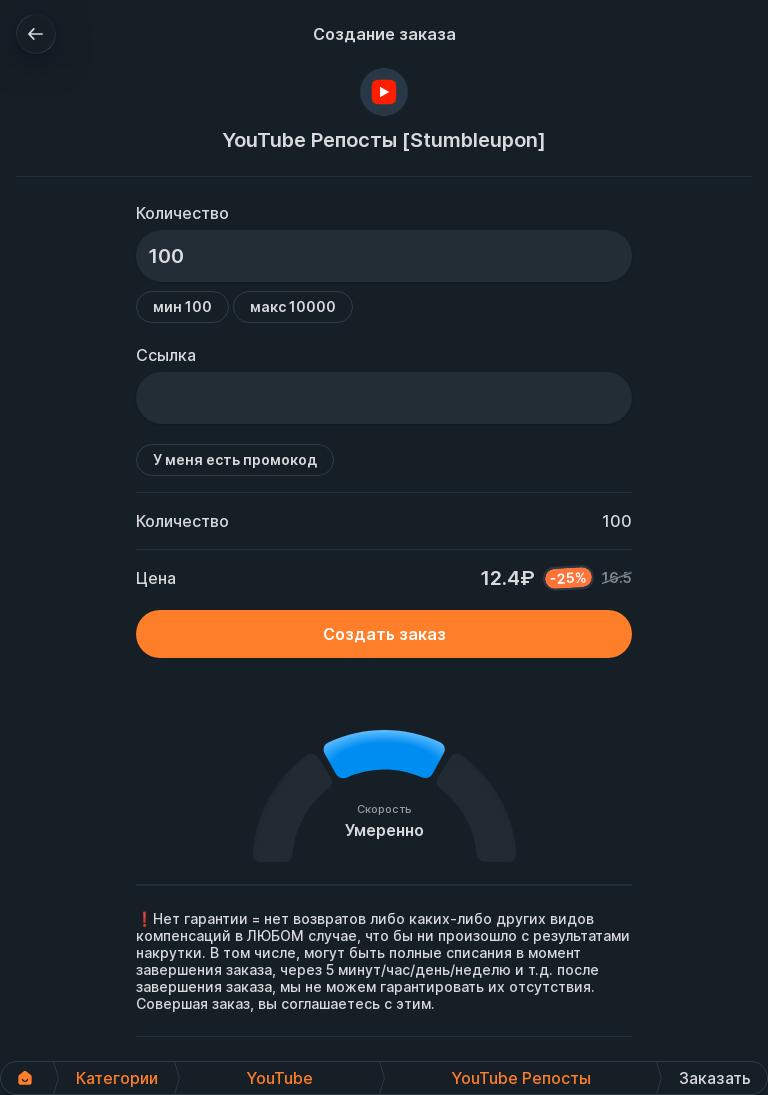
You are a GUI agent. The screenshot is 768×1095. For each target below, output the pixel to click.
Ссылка (166, 355)
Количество (182, 213)
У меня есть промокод (235, 459)
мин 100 (182, 306)
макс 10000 (293, 306)
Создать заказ (384, 634)
